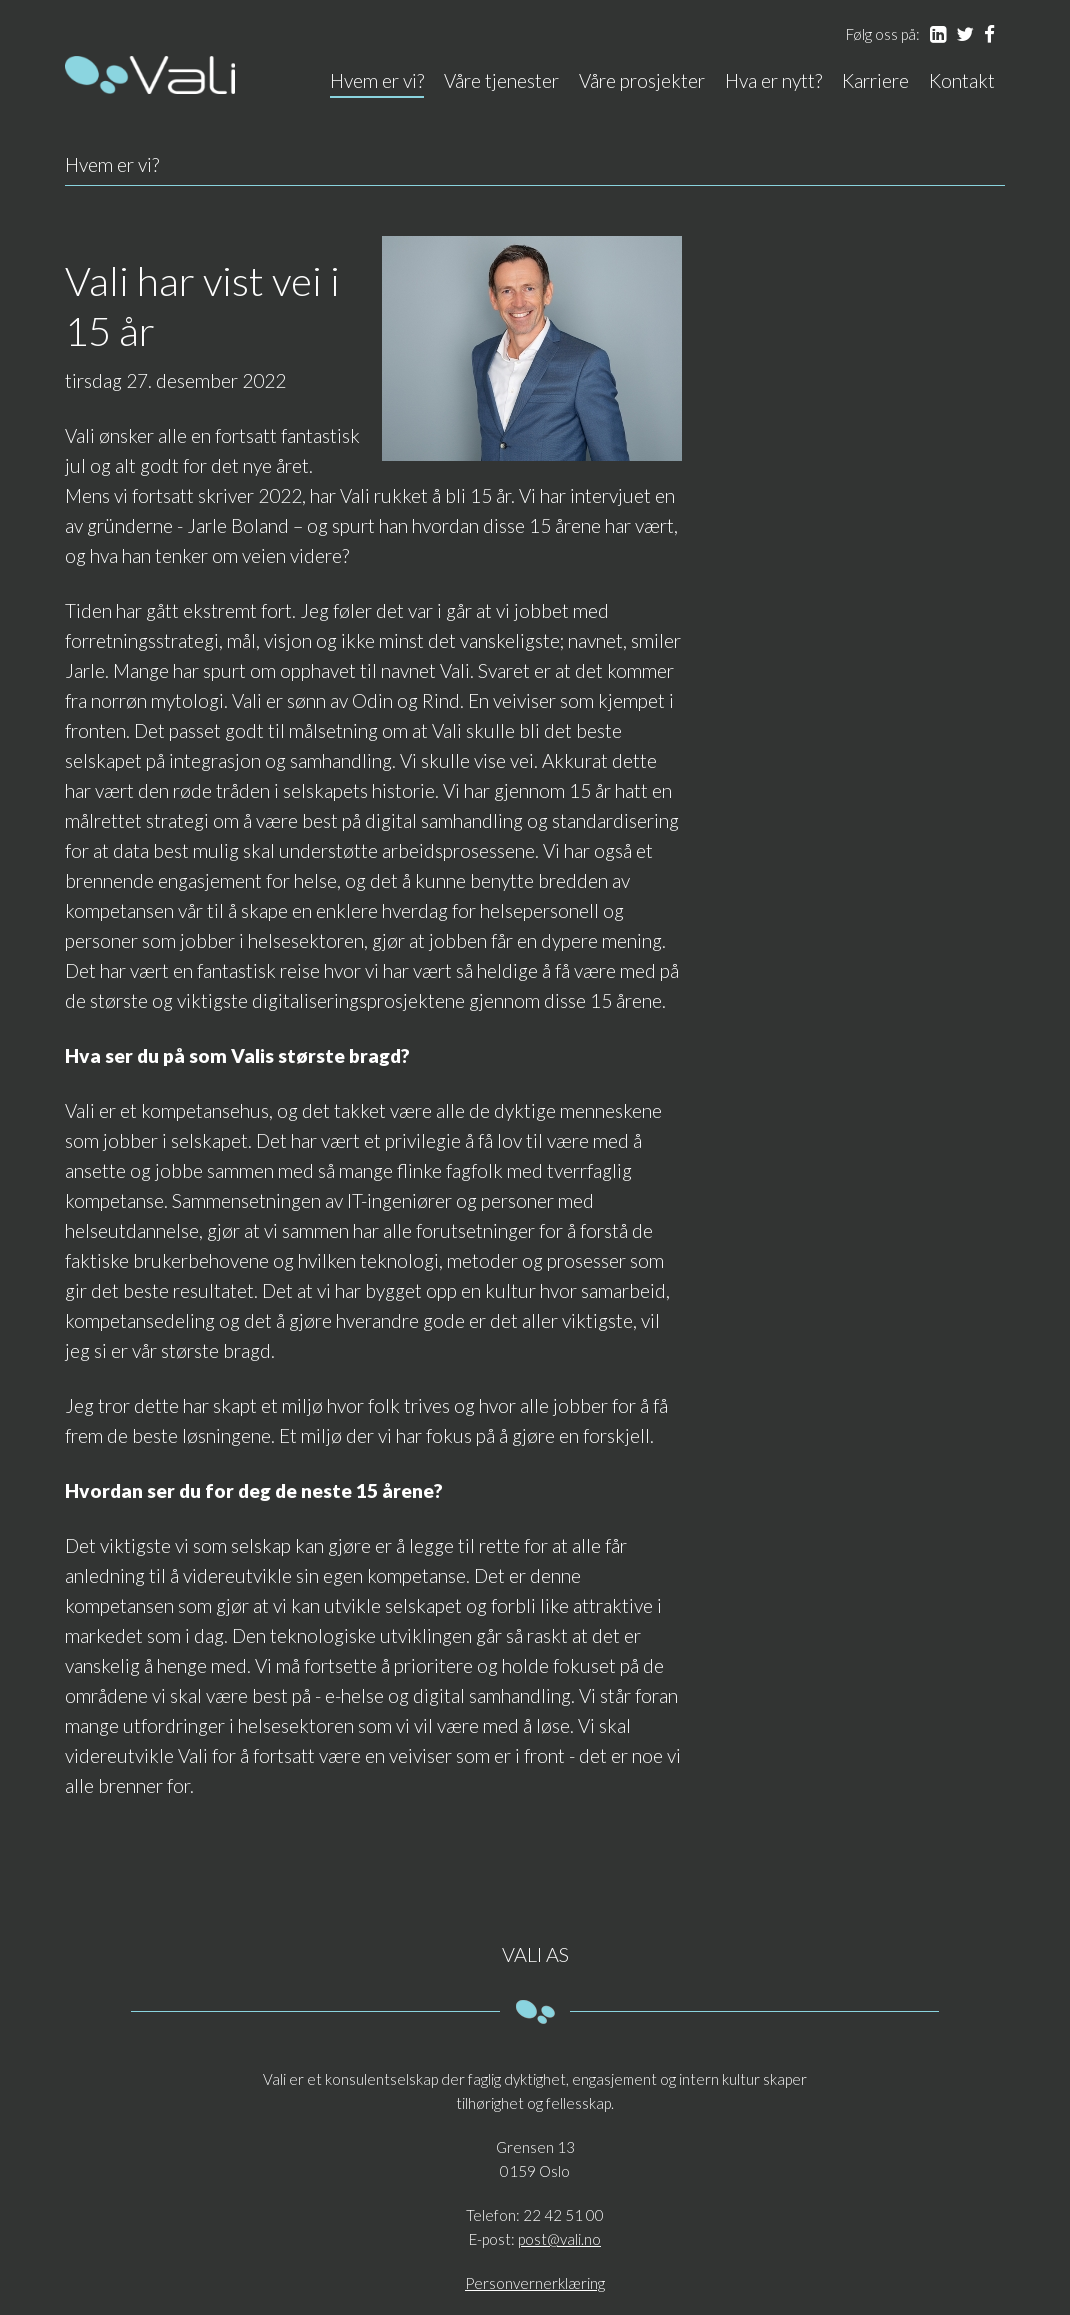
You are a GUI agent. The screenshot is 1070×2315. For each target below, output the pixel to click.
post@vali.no (559, 2239)
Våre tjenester (501, 80)
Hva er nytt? (773, 80)
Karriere (875, 80)
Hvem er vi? (377, 80)
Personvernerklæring (535, 2283)
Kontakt (962, 80)
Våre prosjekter (642, 80)
